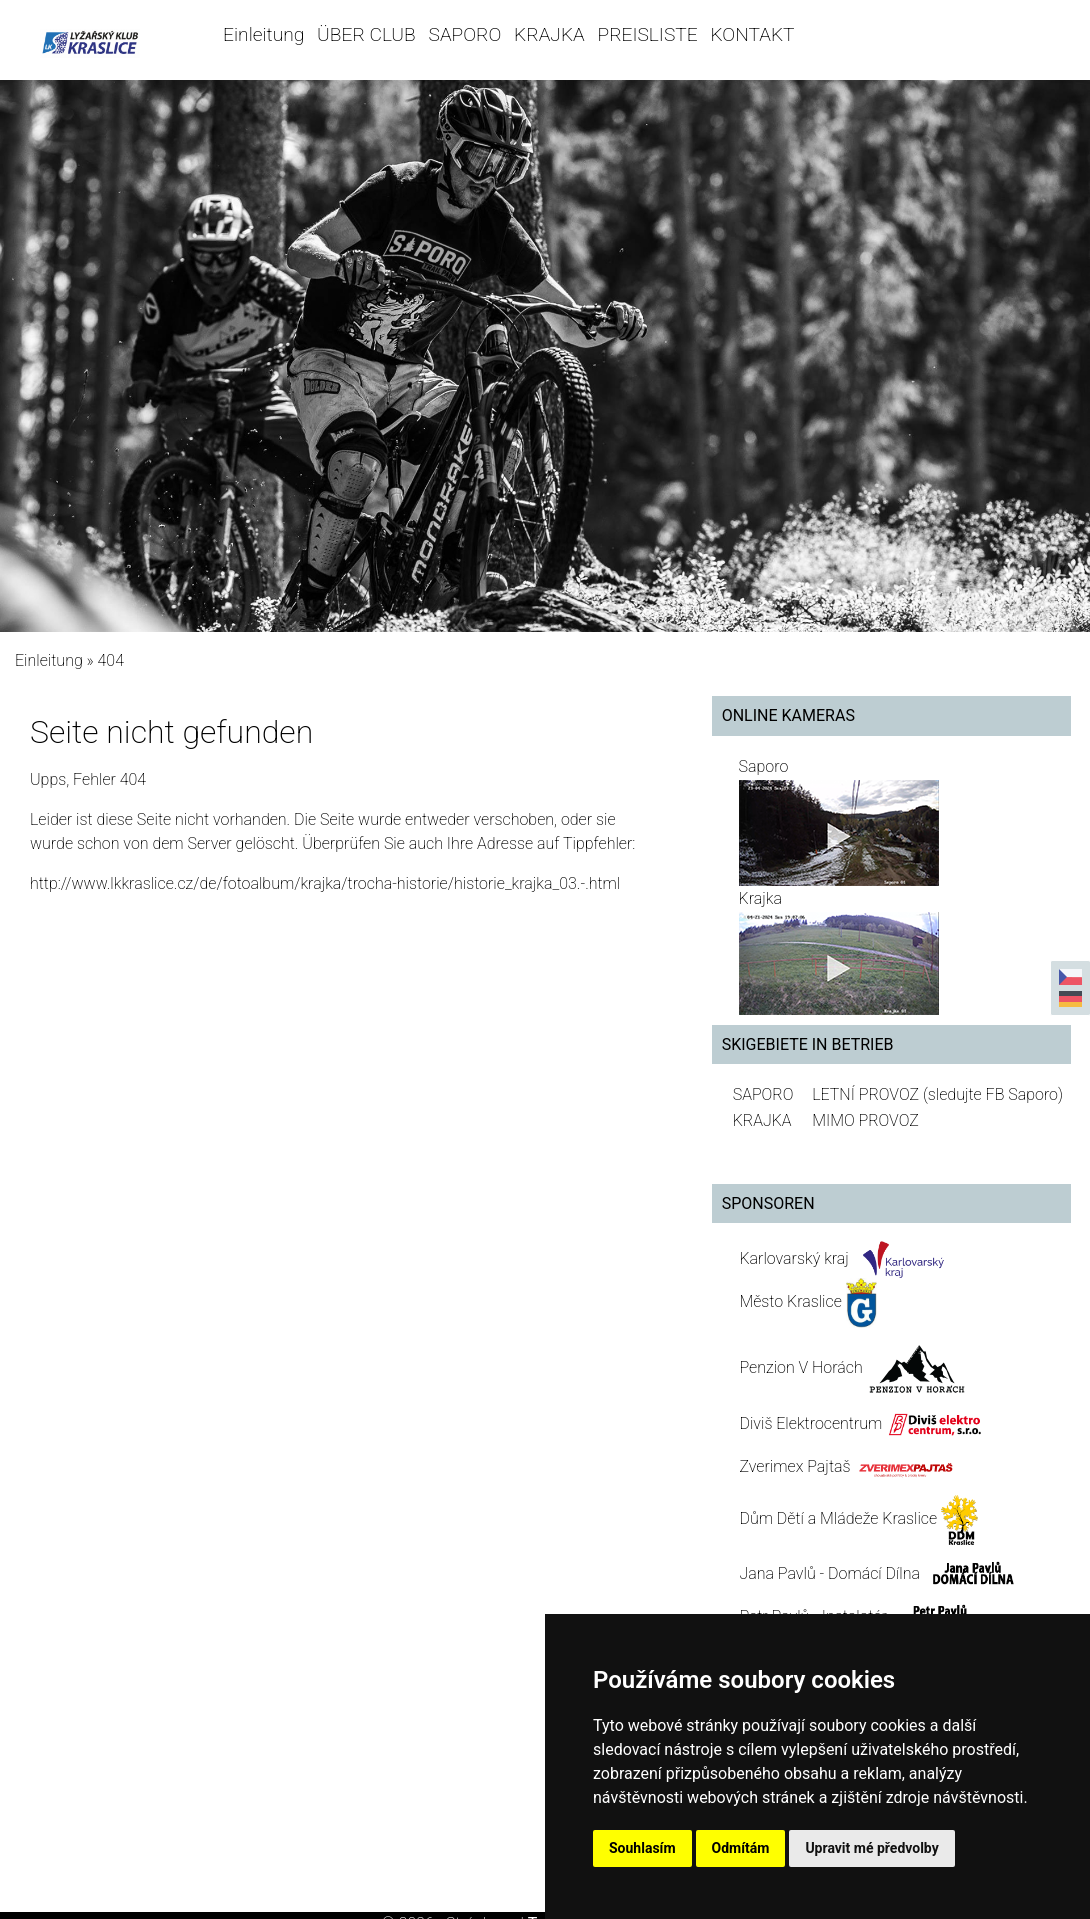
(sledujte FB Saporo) (993, 1094)
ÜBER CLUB (366, 34)
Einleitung (263, 34)
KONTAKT (752, 34)
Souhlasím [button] (642, 1848)
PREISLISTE (648, 34)
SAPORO (465, 34)
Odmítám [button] (741, 1848)
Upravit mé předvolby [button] (871, 1848)
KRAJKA (549, 34)
